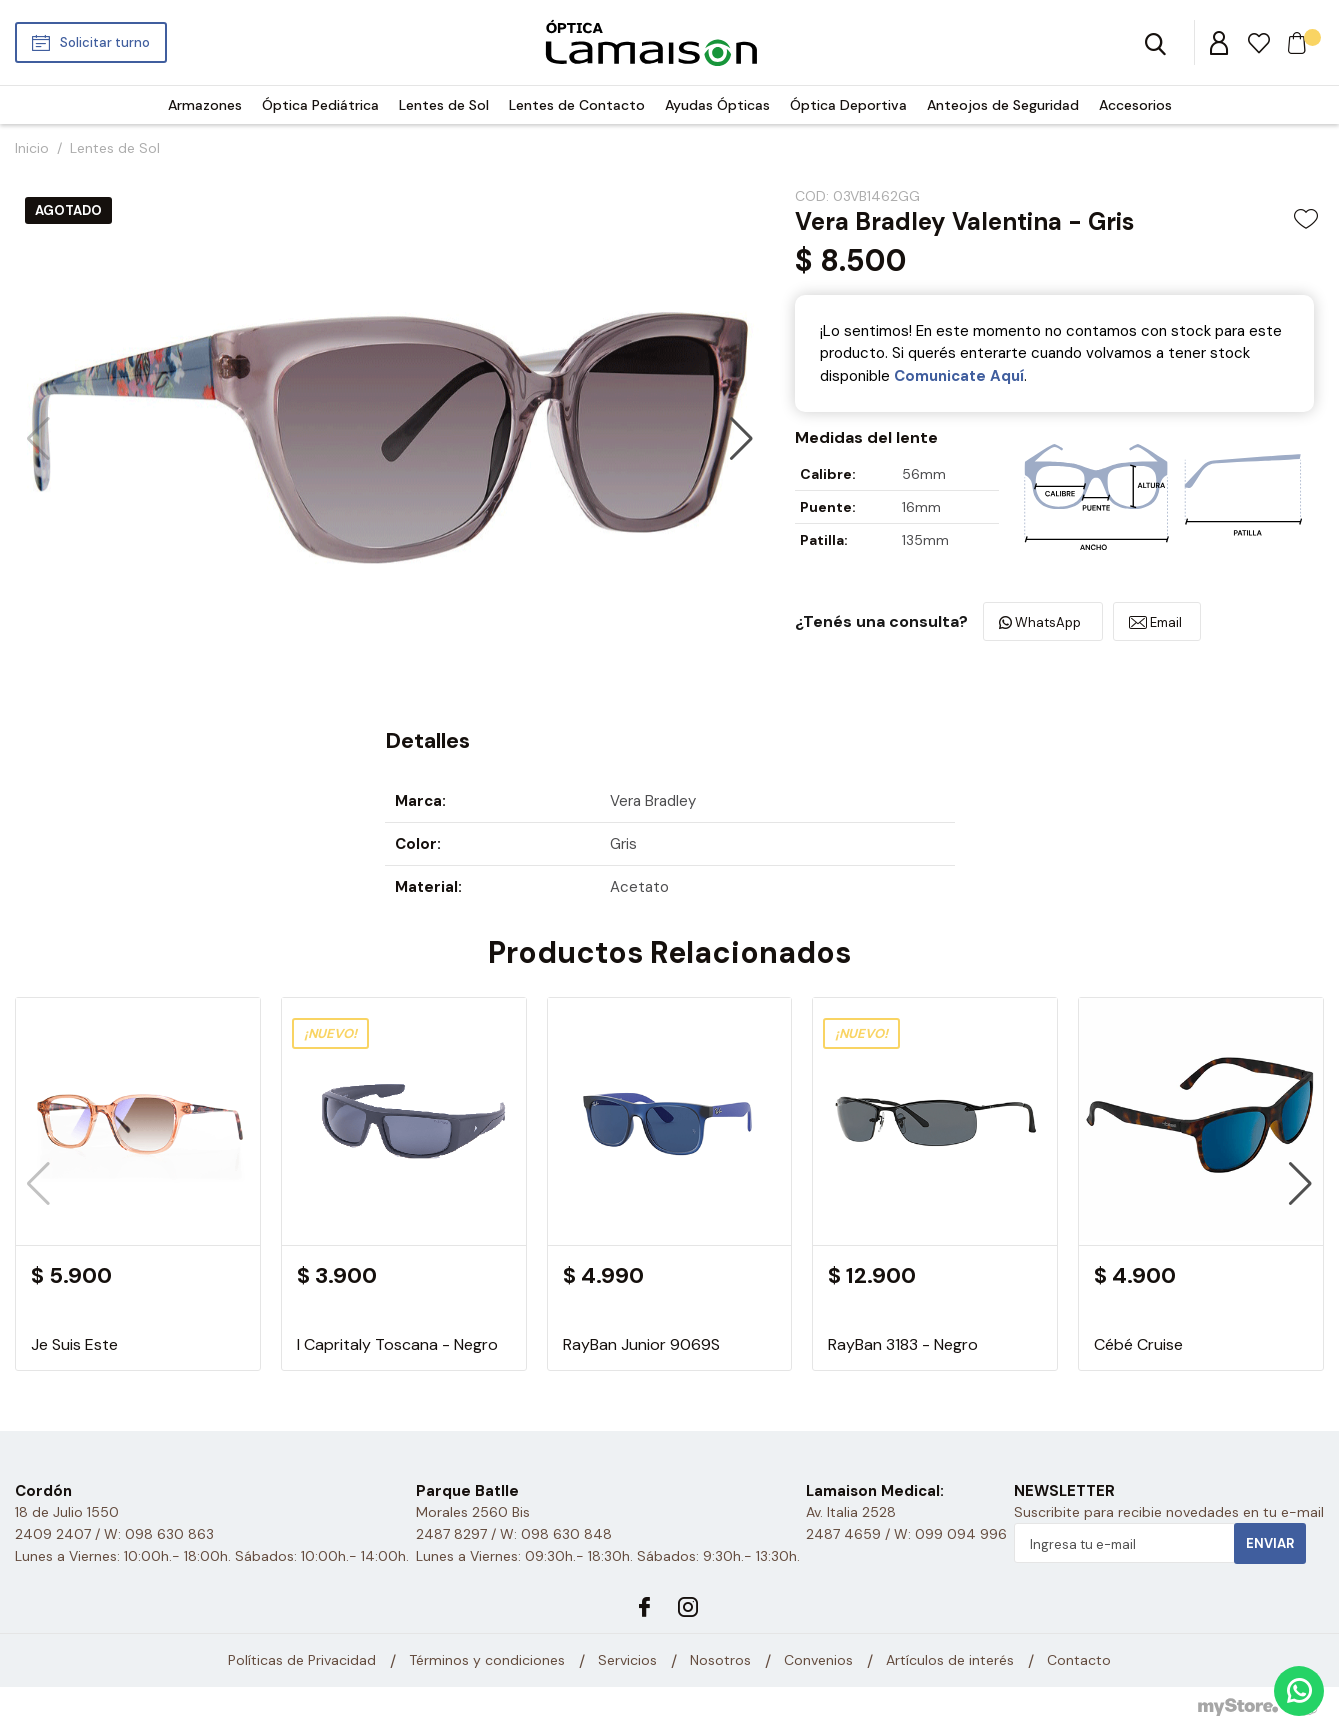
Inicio (32, 148)
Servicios (627, 1661)
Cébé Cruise (1138, 1344)
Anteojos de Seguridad (1003, 105)
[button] (741, 439)
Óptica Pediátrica (320, 105)
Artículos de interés (950, 1661)
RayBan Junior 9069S (641, 1344)
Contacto (1079, 1661)
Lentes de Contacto (577, 105)
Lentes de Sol (444, 105)
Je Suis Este (74, 1344)
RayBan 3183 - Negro (903, 1344)
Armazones (205, 105)
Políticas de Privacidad (302, 1661)
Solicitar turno (105, 42)
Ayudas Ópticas (717, 105)
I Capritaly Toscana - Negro (397, 1344)
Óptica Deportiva (848, 105)
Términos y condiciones (487, 1661)
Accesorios (1135, 105)
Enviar (1270, 1543)
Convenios (818, 1661)
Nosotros (720, 1661)
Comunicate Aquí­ (959, 376)
